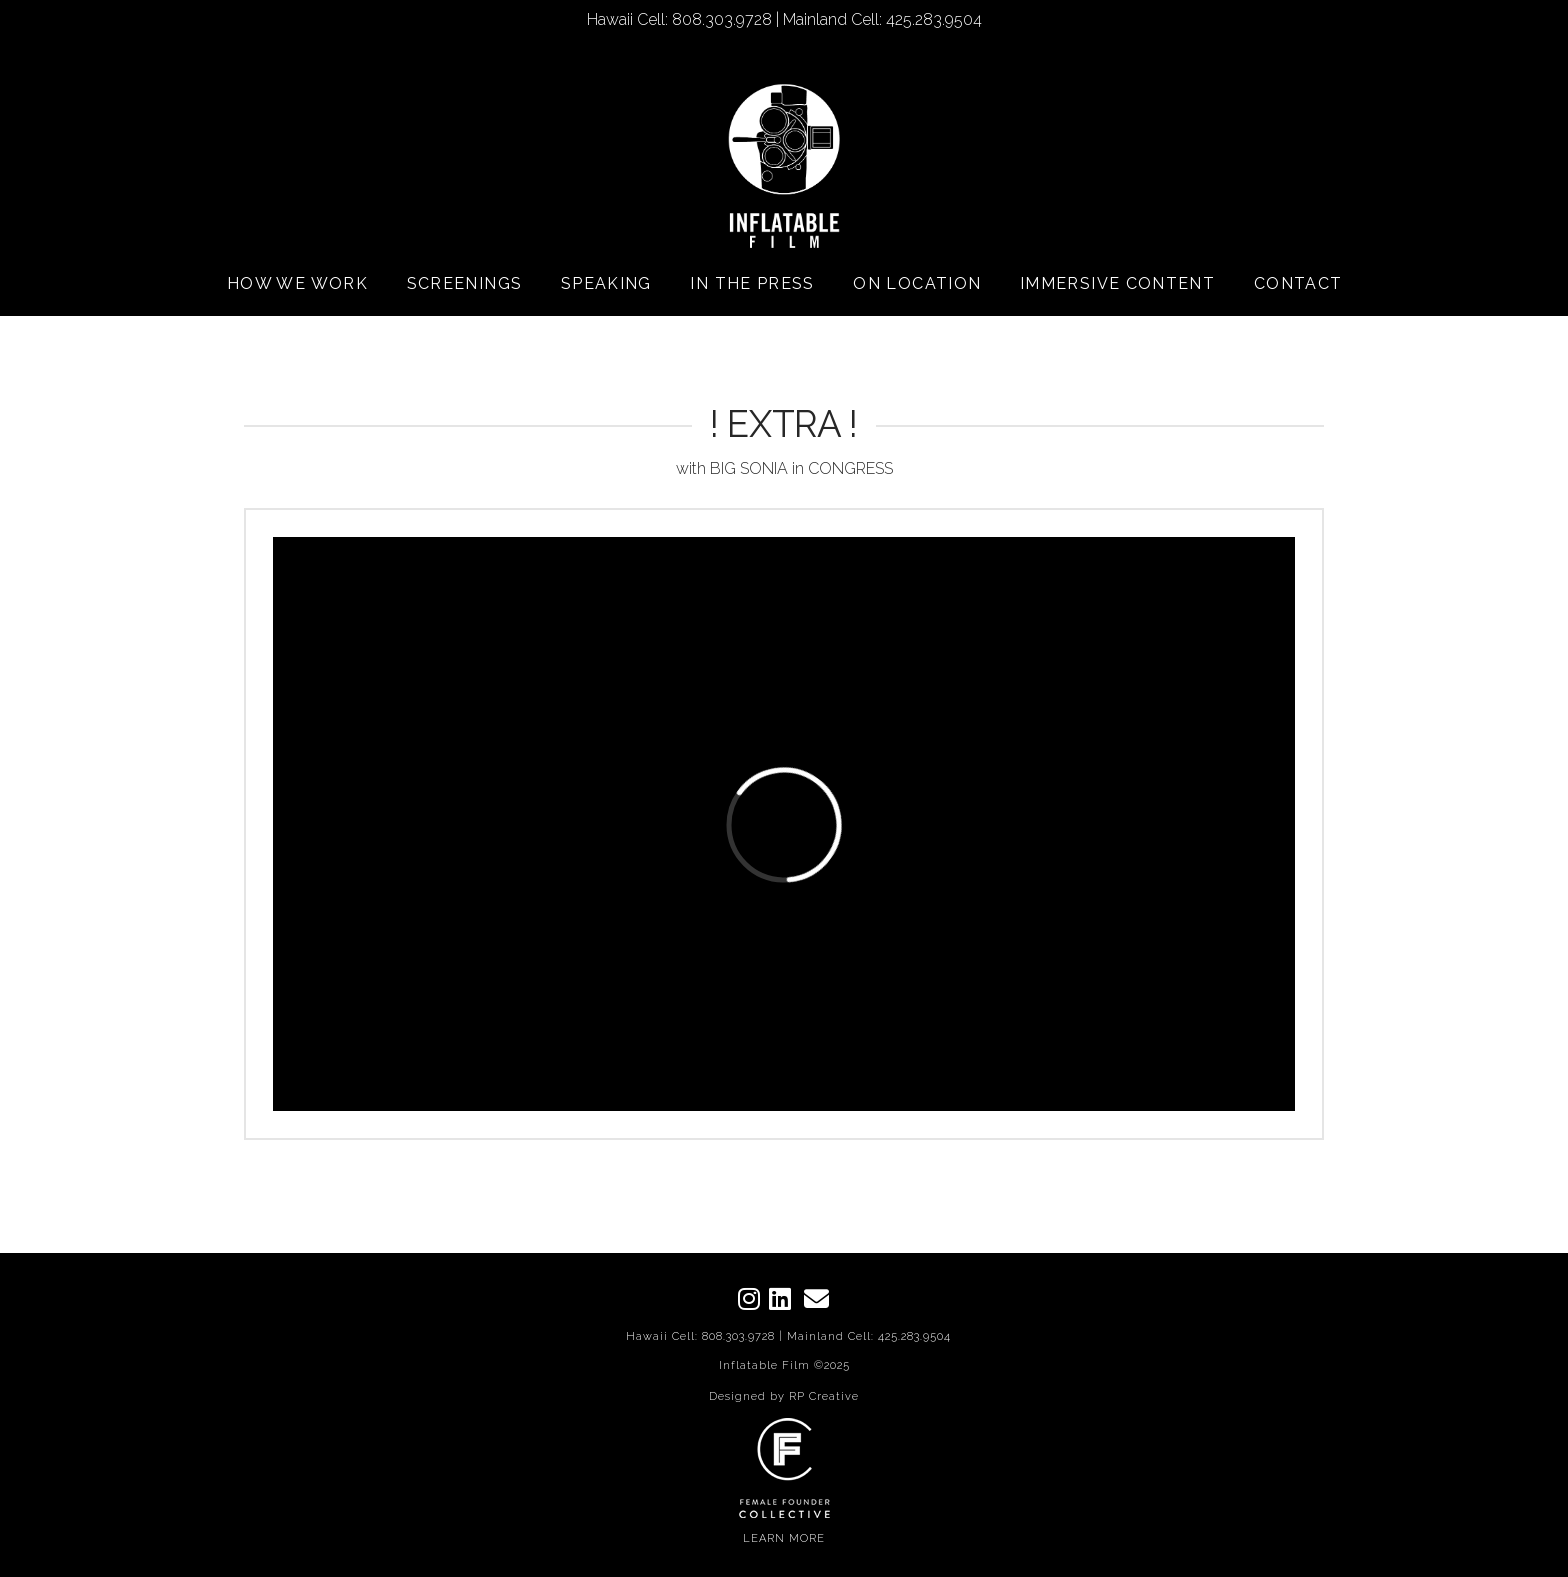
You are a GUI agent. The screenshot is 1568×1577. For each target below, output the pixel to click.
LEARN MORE (784, 1538)
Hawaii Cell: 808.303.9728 (700, 1336)
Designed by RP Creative (784, 1396)
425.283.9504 (914, 1336)
